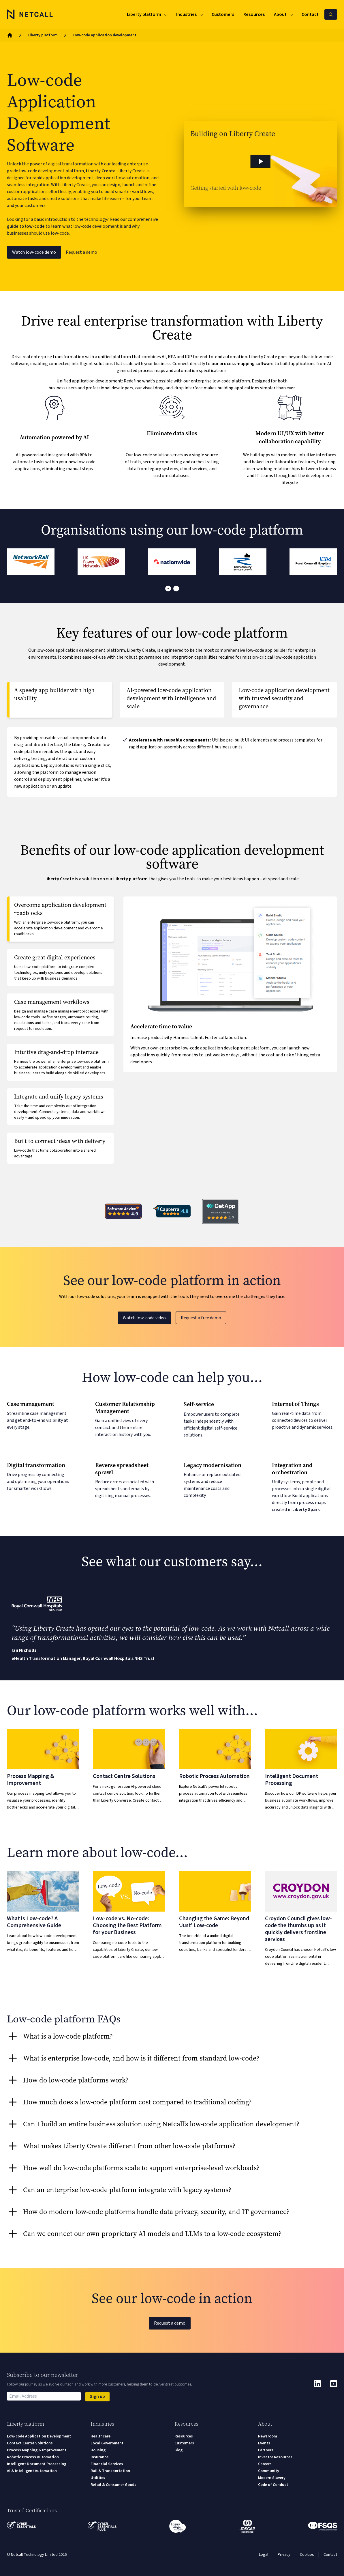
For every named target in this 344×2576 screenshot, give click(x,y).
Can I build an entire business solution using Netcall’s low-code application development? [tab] (161, 2124)
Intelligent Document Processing (36, 2464)
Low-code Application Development (39, 2436)
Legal (263, 2555)
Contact (330, 2555)
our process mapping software (242, 363)
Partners (265, 2450)
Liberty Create (101, 171)
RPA (83, 455)
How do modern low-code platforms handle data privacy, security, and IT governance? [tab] (156, 2211)
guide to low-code (26, 226)
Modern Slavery (271, 2478)
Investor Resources (275, 2457)
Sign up (97, 2396)
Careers (265, 2464)
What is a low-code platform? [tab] (68, 2036)
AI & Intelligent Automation (32, 2471)
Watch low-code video (144, 1318)
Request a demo (81, 252)
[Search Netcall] (330, 14)
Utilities (98, 2478)
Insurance (99, 2457)
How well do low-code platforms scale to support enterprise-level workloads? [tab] (141, 2167)
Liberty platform (43, 35)
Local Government (107, 2443)
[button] (260, 164)
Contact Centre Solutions (30, 2443)
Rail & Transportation (110, 2471)
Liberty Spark (306, 1509)
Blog (178, 2450)
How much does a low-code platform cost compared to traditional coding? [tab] (137, 2102)
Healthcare (100, 2436)
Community (268, 2471)
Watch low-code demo (34, 252)
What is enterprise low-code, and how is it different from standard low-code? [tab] (141, 2058)
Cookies (307, 2555)
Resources (183, 2436)
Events (264, 2443)
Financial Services (107, 2464)
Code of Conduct (273, 2485)
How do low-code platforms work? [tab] (76, 2080)
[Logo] (30, 14)
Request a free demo (201, 1318)
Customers (184, 2443)
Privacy (284, 2555)
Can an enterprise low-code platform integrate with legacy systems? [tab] (127, 2189)
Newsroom (267, 2436)
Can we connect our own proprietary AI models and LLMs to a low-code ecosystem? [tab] (152, 2233)
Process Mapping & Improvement (36, 2450)
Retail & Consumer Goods (113, 2485)
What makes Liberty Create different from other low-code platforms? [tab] (129, 2146)
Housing (98, 2450)
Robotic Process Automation (33, 2457)
